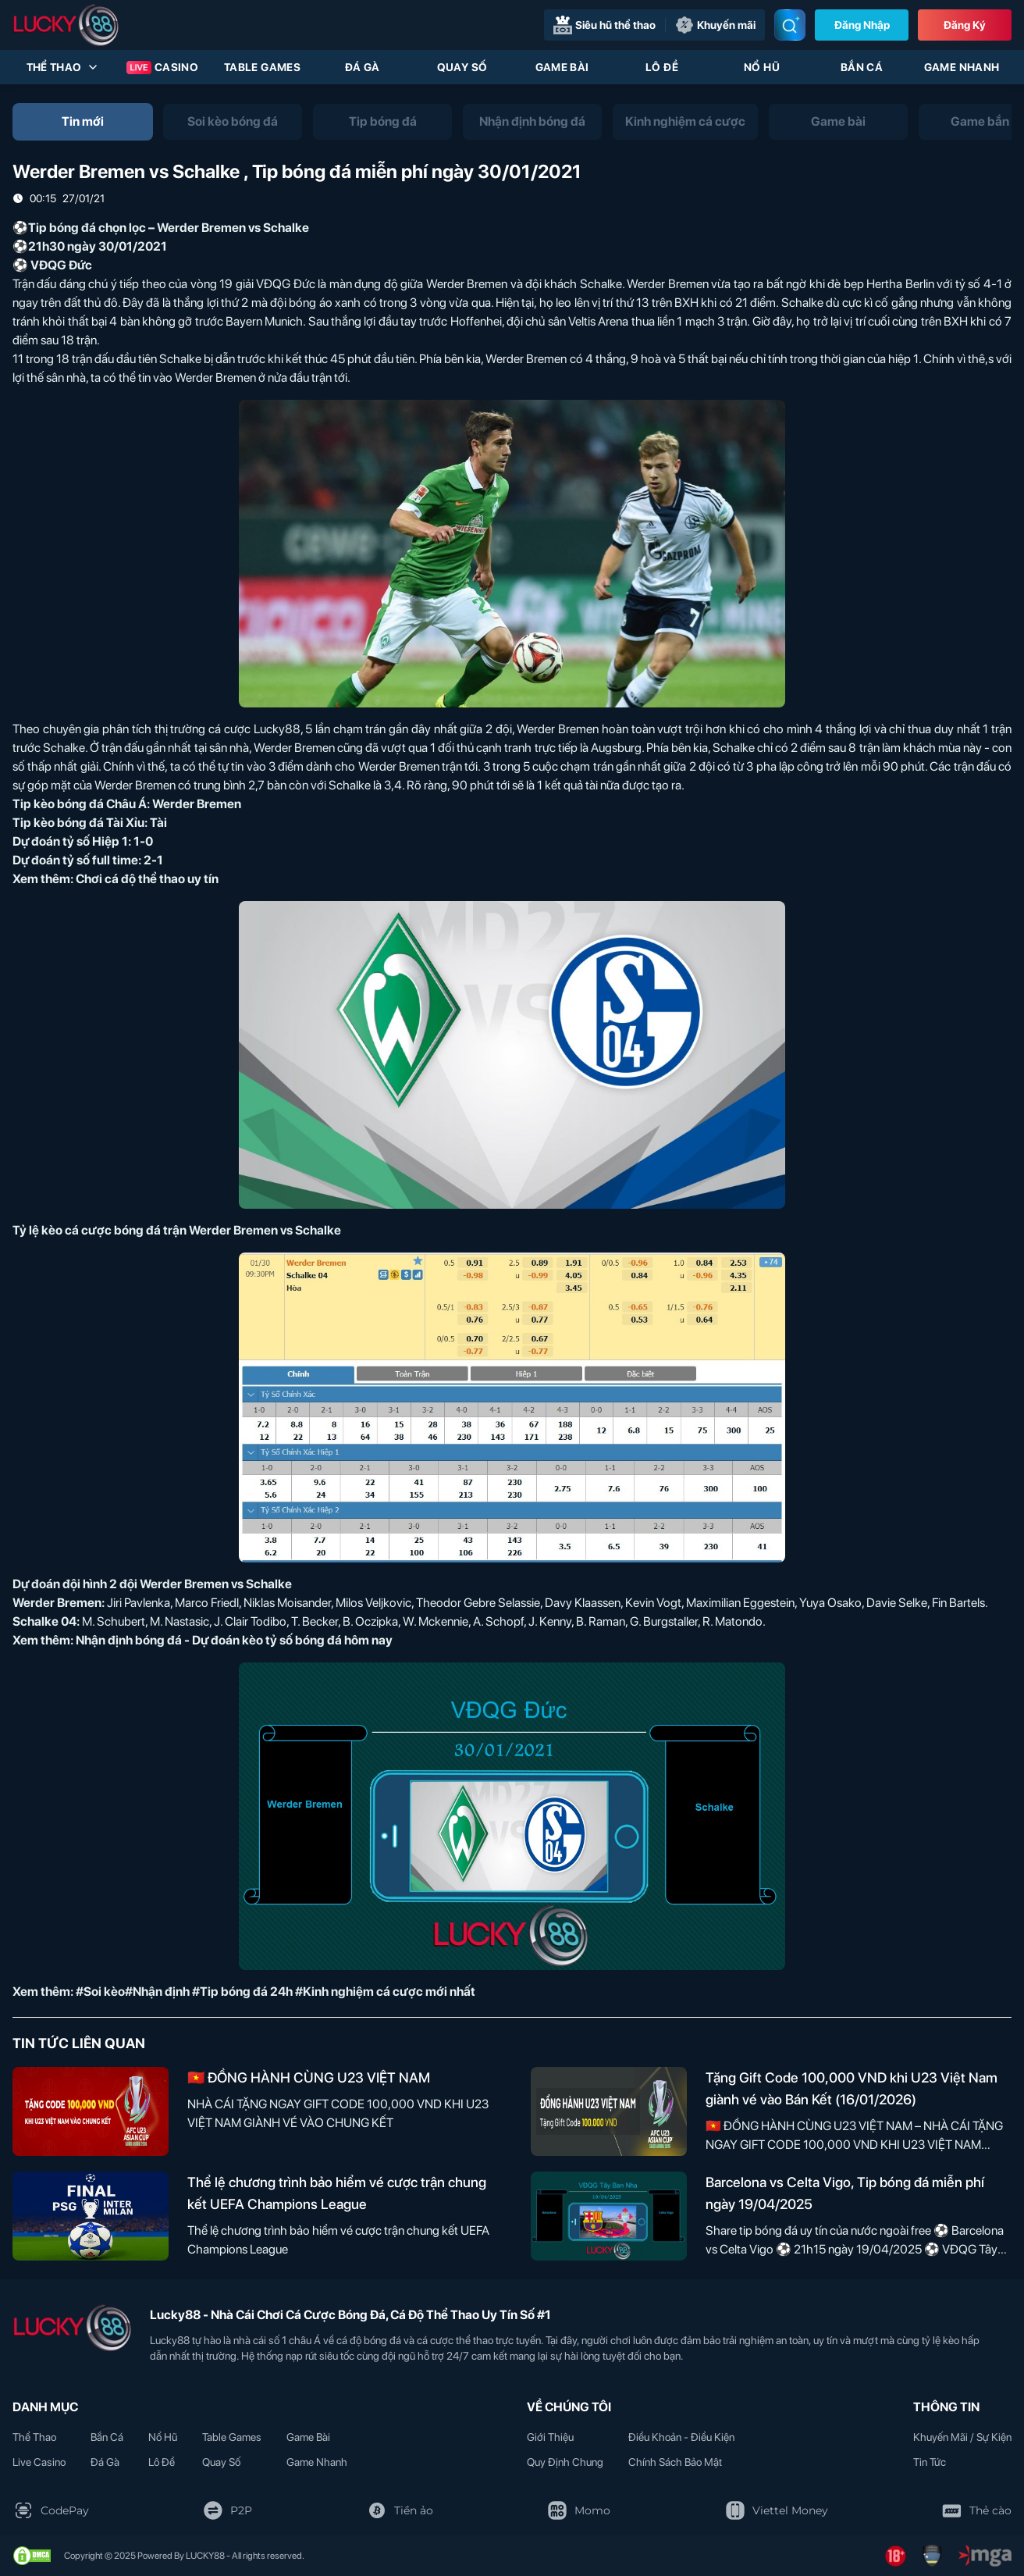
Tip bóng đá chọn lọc (87, 227)
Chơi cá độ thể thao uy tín (147, 878)
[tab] (82, 122)
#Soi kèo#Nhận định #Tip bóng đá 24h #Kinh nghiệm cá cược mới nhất (275, 1991)
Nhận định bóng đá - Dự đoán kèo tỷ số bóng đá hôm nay (234, 1640)
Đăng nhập (862, 25)
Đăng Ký (965, 25)
